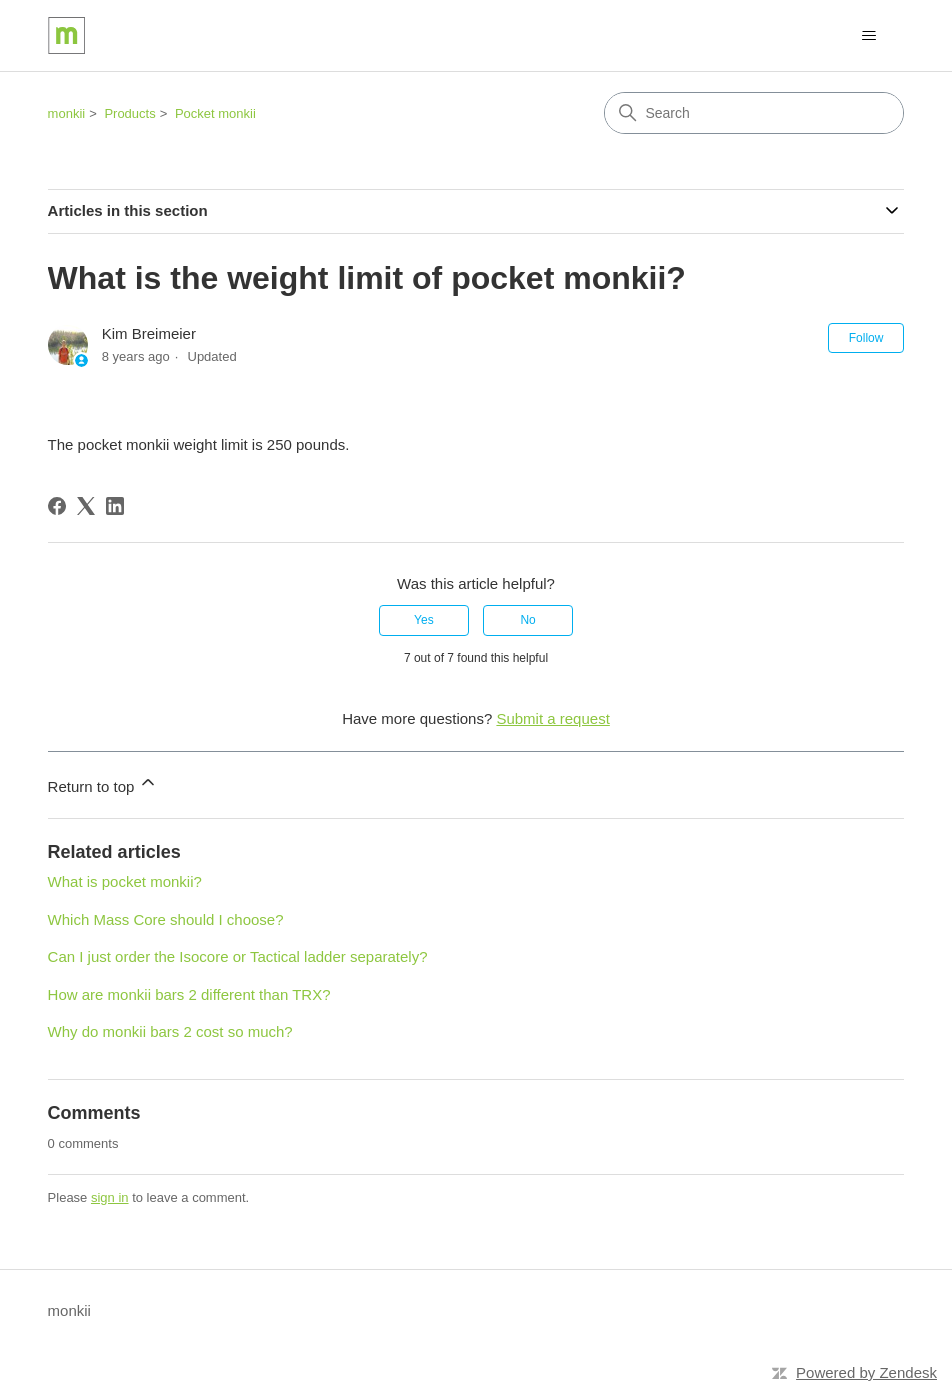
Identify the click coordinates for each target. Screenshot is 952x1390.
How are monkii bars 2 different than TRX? (189, 994)
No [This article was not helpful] (527, 620)
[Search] (754, 113)
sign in (110, 1197)
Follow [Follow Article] (866, 338)
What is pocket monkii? (125, 881)
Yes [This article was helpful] (424, 620)
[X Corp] (86, 506)
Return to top (103, 783)
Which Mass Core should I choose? (166, 919)
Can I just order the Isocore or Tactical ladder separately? (238, 956)
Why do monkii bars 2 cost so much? (170, 1031)
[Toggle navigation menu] (868, 36)
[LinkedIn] (115, 506)
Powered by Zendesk (866, 1372)
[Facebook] (57, 506)
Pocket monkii (215, 113)
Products (129, 113)
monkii (67, 113)
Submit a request (552, 718)
